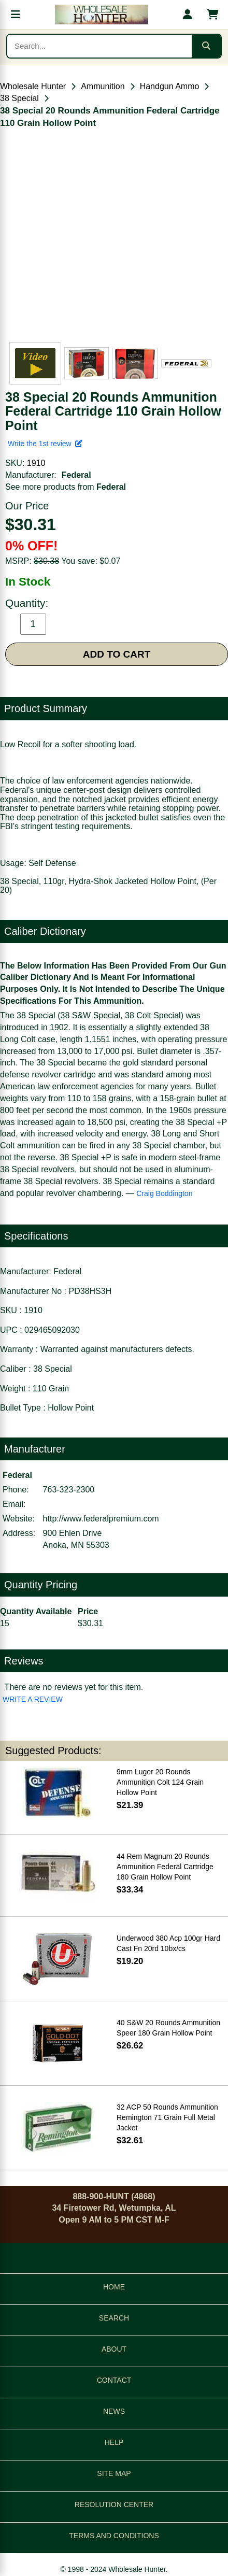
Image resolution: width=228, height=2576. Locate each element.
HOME (114, 2287)
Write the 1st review (45, 443)
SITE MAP (114, 2473)
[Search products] (99, 46)
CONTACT (114, 2380)
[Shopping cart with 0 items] (212, 14)
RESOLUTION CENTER (114, 2504)
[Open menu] (15, 14)
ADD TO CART (117, 654)
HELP (114, 2442)
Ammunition (102, 86)
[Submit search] (206, 46)
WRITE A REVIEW (33, 1699)
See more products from (65, 486)
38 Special (19, 98)
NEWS (114, 2411)
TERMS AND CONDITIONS (114, 2535)
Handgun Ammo (170, 86)
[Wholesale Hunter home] (101, 14)
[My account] (187, 14)
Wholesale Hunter (33, 86)
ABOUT (114, 2349)
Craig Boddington (164, 1193)
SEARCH (114, 2318)
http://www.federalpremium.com (101, 1518)
